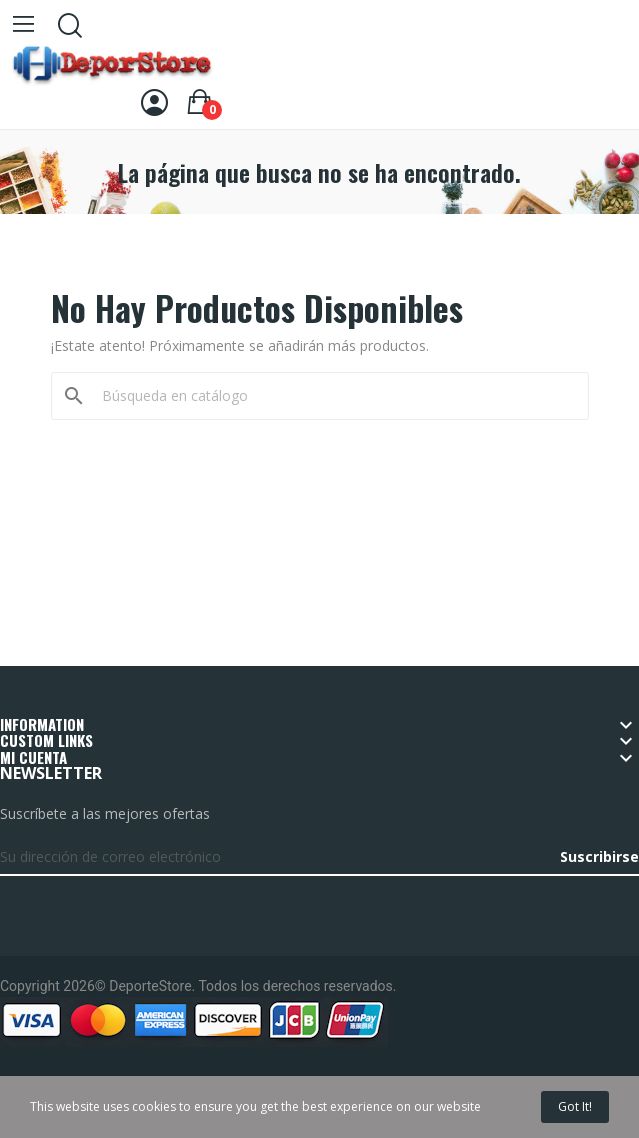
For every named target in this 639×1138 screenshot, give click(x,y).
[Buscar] (332, 396)
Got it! (575, 1106)
